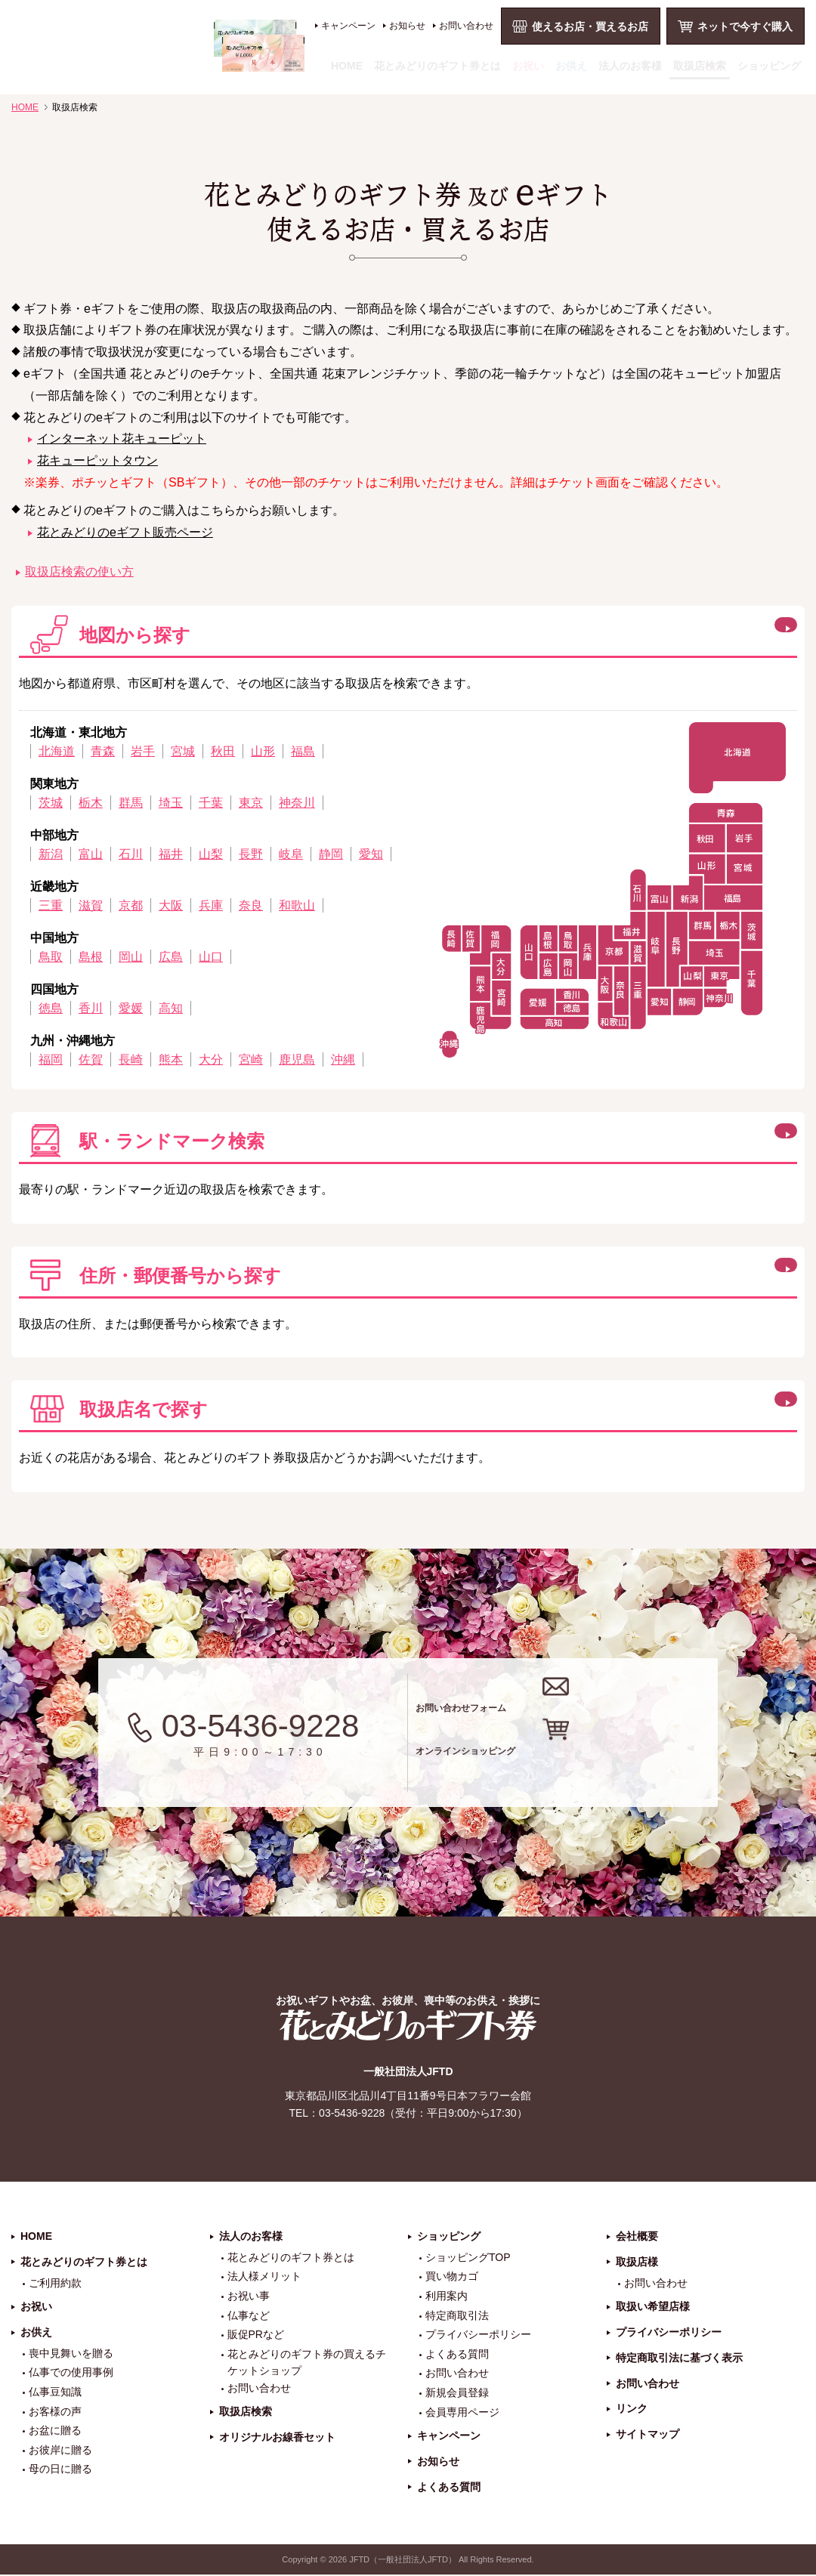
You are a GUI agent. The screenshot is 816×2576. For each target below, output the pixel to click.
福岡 (51, 1059)
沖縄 (343, 1059)
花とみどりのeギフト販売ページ (125, 532)
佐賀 (91, 1059)
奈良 (251, 905)
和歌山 (297, 905)
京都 (131, 905)
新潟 (51, 854)
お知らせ (407, 25)
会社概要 (637, 2237)
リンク (632, 2410)
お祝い (528, 66)
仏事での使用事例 (71, 2374)
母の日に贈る (60, 2470)
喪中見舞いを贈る (71, 2354)
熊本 (171, 1059)
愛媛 (131, 1008)
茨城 (51, 802)
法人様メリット (264, 2278)
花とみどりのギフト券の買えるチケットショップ (306, 2363)
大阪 (171, 905)
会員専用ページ (462, 2413)
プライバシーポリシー (478, 2336)
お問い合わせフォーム (573, 1702)
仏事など (248, 2316)
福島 (303, 751)
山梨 (211, 854)
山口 (211, 956)
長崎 (131, 1059)
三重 (51, 905)
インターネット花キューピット (121, 438)
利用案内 (446, 2296)
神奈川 (297, 802)
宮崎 (251, 1059)
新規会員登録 (457, 2393)
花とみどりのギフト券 (408, 2025)
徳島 (51, 1008)
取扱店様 (637, 2262)
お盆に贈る (55, 2432)
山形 (263, 751)
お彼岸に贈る (60, 2451)
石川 (131, 854)
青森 (103, 751)
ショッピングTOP (468, 2258)
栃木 (91, 802)
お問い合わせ (466, 25)
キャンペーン (348, 25)
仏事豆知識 (55, 2392)
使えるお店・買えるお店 (590, 26)
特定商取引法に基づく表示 (679, 2358)
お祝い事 (248, 2296)
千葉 (211, 802)
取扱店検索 (699, 66)
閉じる (668, 631)
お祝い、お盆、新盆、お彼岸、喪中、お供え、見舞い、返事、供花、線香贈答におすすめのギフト (158, 46)
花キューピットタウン (97, 460)
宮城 (183, 751)
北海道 (57, 751)
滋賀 (91, 905)
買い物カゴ (451, 2278)
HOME (347, 66)
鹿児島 (297, 1059)
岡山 (131, 956)
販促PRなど (255, 2336)
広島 (171, 956)
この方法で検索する (704, 1138)
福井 (171, 854)
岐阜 (291, 854)
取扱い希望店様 (653, 2308)
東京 (251, 802)
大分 (211, 1059)
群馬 (131, 802)
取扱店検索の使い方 (79, 571)
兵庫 (211, 905)
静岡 (331, 854)
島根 (91, 956)
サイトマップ (647, 2435)
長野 (251, 854)
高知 (171, 1008)
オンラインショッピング (584, 1763)
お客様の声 (55, 2412)
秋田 (223, 751)
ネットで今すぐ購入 (745, 26)
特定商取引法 (457, 2316)
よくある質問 (457, 2355)
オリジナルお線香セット (277, 2438)
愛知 (371, 854)
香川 (91, 1008)
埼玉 (171, 802)
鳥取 (51, 956)
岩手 (143, 751)
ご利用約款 (55, 2284)
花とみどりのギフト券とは (437, 66)
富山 (91, 854)
